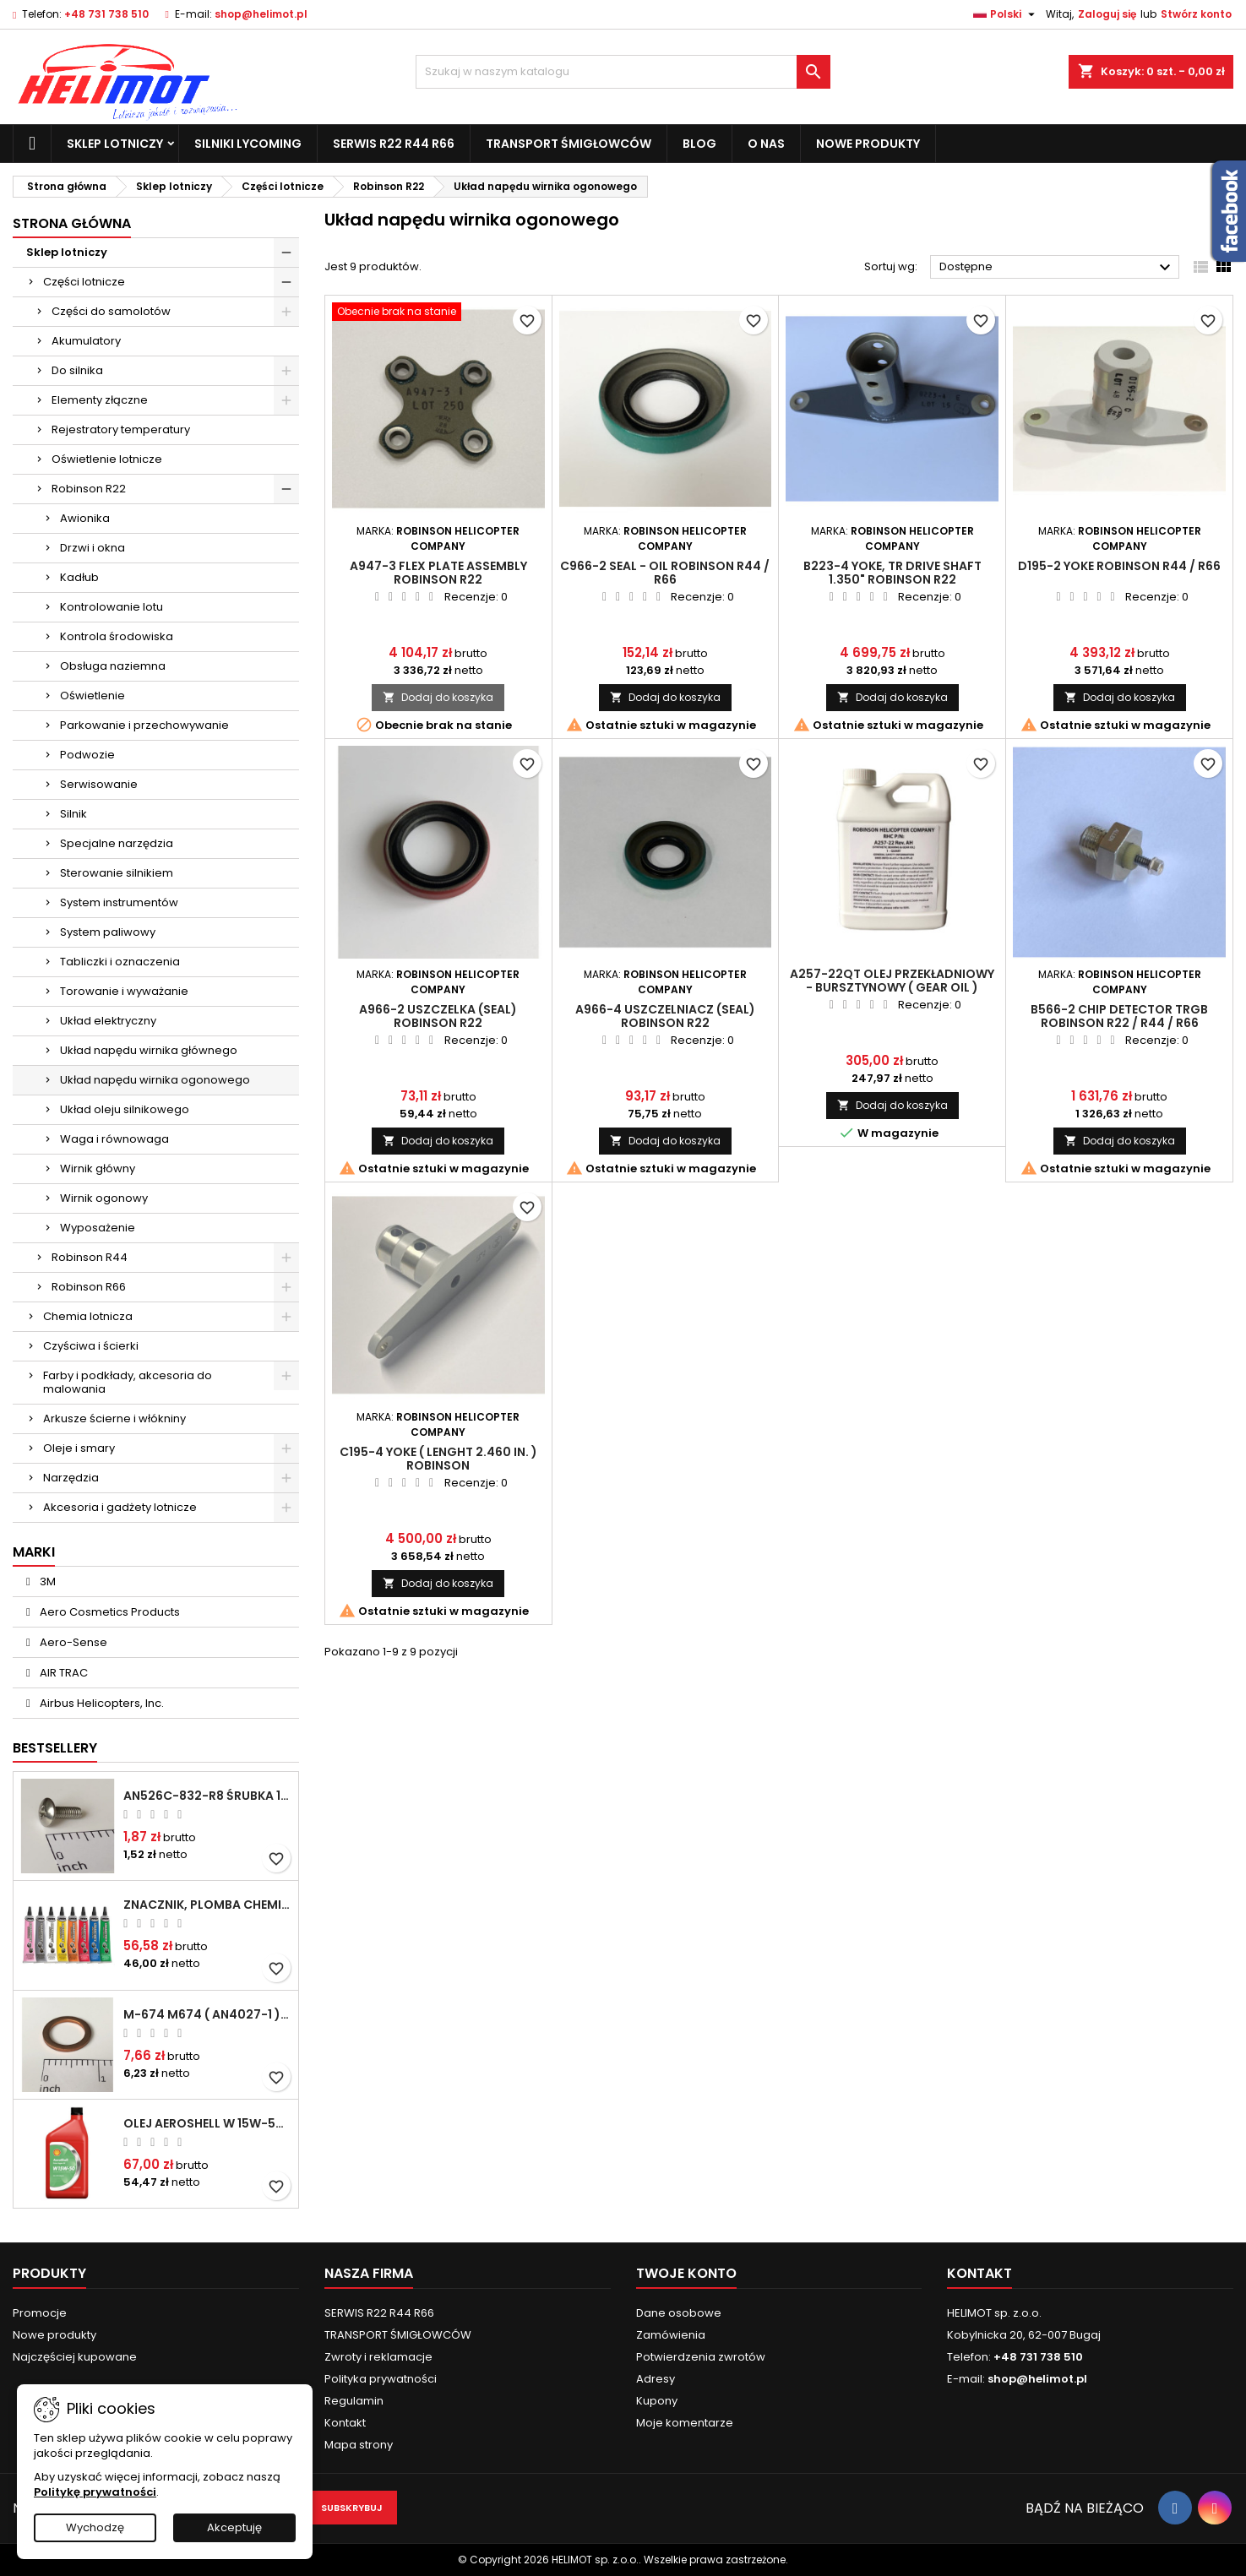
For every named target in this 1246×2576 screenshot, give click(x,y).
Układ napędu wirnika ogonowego (155, 1080)
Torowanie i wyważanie (124, 991)
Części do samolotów (111, 311)
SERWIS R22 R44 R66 (393, 143)
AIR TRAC (62, 1673)
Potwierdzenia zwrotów (700, 2357)
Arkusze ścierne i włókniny (114, 1418)
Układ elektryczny (108, 1021)
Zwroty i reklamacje (378, 2357)
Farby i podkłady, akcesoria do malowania (127, 1382)
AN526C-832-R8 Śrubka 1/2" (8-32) (207, 1795)
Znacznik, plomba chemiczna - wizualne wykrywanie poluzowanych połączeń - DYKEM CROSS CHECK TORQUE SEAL (207, 1904)
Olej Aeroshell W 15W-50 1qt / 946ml (207, 2123)
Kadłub (79, 577)
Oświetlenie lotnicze (107, 459)
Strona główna (72, 223)
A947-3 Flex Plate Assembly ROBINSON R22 (438, 572)
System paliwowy (107, 932)
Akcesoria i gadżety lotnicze (120, 1507)
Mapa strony (358, 2445)
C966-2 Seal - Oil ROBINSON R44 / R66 (665, 572)
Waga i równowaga (114, 1139)
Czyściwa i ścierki (91, 1346)
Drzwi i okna (92, 548)
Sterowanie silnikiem (116, 873)
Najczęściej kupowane (75, 2357)
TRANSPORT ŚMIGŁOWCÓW (568, 143)
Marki (34, 1552)
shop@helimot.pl (261, 14)
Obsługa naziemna (113, 666)
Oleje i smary (79, 1448)
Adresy (655, 2379)
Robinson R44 (90, 1257)
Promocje (40, 2313)
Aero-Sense (72, 1642)
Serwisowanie (99, 784)
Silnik (73, 814)
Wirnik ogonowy (104, 1198)
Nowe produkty (868, 143)
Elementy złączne (100, 400)
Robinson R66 (89, 1287)
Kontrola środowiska (116, 636)
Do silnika (77, 370)
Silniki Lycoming (248, 143)
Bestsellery (55, 1748)
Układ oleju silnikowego (124, 1109)
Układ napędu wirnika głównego (148, 1050)
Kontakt (345, 2423)
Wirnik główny (97, 1168)
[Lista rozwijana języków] (1006, 14)
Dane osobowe (678, 2313)
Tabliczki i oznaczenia (120, 962)
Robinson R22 (89, 489)
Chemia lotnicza (88, 1316)
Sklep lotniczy (115, 143)
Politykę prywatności (95, 2492)
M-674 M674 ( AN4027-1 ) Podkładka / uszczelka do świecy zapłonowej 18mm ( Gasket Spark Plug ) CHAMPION (207, 2014)
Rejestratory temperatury (121, 429)
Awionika (85, 518)
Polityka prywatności (380, 2379)
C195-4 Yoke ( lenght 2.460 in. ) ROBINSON (438, 1458)
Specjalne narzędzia (116, 843)
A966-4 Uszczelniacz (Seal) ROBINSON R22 (665, 1016)
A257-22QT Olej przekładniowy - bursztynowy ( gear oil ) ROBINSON (892, 987)
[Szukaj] (623, 72)
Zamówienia (670, 2335)
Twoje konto (686, 2273)
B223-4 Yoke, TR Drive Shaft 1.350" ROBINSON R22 (892, 572)
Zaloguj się (1107, 14)
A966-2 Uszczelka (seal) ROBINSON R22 (438, 1016)
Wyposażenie (97, 1228)
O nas (766, 143)
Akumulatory (86, 341)
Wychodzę (95, 2527)
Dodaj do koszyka (438, 697)
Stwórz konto (1196, 14)
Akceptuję (234, 2527)
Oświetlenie (92, 695)
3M (46, 1581)
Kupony (656, 2401)
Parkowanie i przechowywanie (144, 725)
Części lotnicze (84, 282)
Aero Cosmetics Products (108, 1612)
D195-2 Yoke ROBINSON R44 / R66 (1119, 565)
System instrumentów (119, 902)
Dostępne (1057, 268)
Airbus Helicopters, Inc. (100, 1703)
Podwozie (87, 755)
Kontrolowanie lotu (111, 607)
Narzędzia (71, 1478)
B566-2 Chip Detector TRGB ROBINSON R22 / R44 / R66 (1119, 1016)
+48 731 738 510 (106, 14)
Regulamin (354, 2401)
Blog (699, 143)
